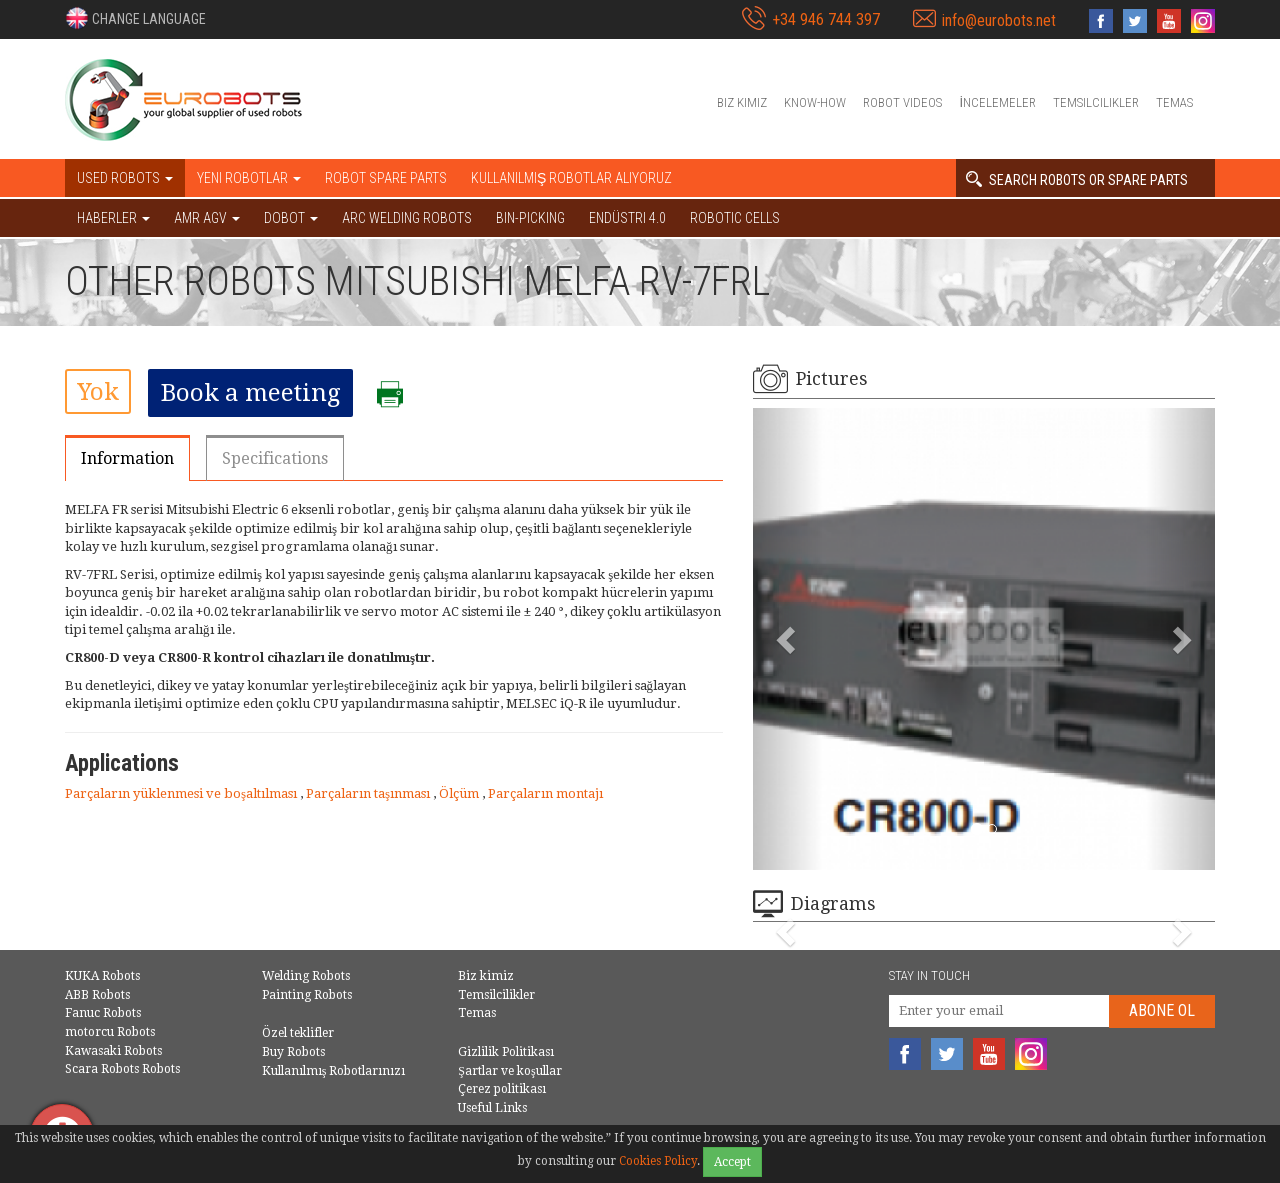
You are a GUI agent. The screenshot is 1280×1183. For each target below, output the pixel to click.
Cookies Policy (658, 1161)
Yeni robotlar (249, 178)
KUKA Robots (102, 976)
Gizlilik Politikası (506, 1052)
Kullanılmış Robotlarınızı (334, 1071)
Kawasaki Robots (113, 1051)
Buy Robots (293, 1052)
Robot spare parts (386, 178)
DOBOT (291, 218)
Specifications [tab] (275, 458)
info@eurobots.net (999, 20)
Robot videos (902, 102)
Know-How (815, 102)
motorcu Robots (110, 1032)
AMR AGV (207, 218)
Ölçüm (460, 793)
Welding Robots (306, 976)
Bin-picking (530, 218)
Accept (732, 1162)
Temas (1174, 102)
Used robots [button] (125, 178)
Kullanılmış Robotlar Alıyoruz (571, 178)
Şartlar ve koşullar (509, 1071)
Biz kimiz (742, 102)
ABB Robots (97, 995)
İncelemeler (997, 102)
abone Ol (1162, 1010)
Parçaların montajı (545, 793)
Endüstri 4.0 (627, 218)
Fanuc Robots (103, 1013)
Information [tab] (127, 458)
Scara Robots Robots (122, 1069)
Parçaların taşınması (369, 793)
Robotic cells (735, 218)
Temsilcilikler (1096, 102)
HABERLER (113, 218)
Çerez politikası (502, 1089)
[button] (135, 18)
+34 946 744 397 (826, 19)
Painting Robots (307, 995)
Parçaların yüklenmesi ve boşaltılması (182, 793)
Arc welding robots (407, 218)
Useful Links (492, 1108)
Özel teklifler (298, 1033)
